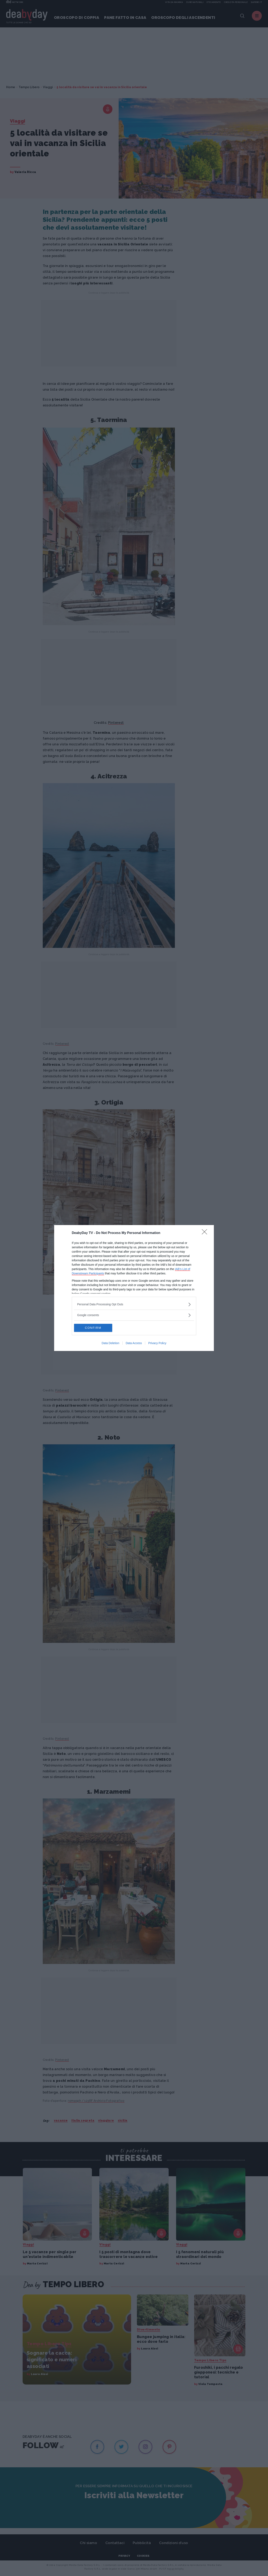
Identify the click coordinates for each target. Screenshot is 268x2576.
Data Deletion (110, 1343)
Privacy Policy (157, 1343)
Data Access (134, 1343)
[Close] (206, 1233)
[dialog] (134, 1288)
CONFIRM (93, 1328)
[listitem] (134, 1304)
